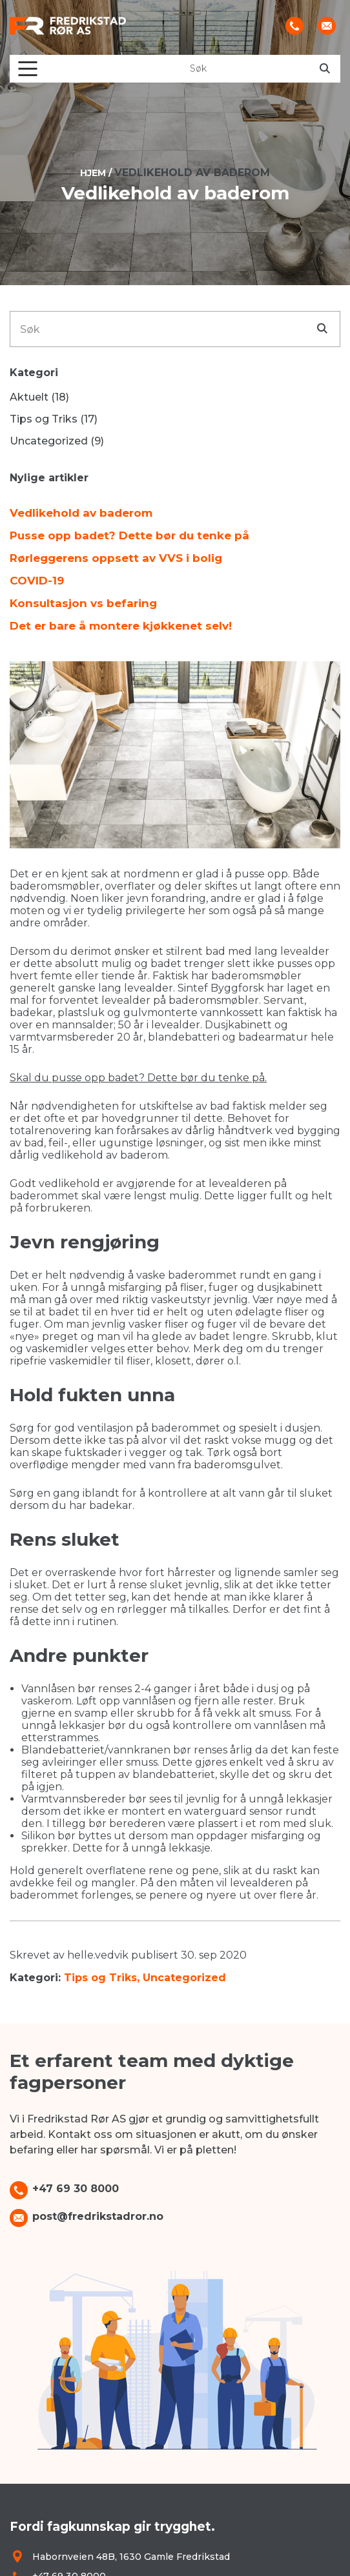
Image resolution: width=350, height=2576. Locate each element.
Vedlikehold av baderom (81, 512)
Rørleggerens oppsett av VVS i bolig (116, 558)
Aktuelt (29, 397)
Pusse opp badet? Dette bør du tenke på (129, 535)
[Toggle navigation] (28, 68)
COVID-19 (37, 580)
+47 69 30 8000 (75, 2188)
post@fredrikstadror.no (97, 2216)
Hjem (93, 173)
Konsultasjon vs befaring (83, 603)
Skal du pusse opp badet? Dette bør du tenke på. (138, 1078)
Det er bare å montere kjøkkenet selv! (121, 625)
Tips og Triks (100, 1978)
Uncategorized (184, 1978)
